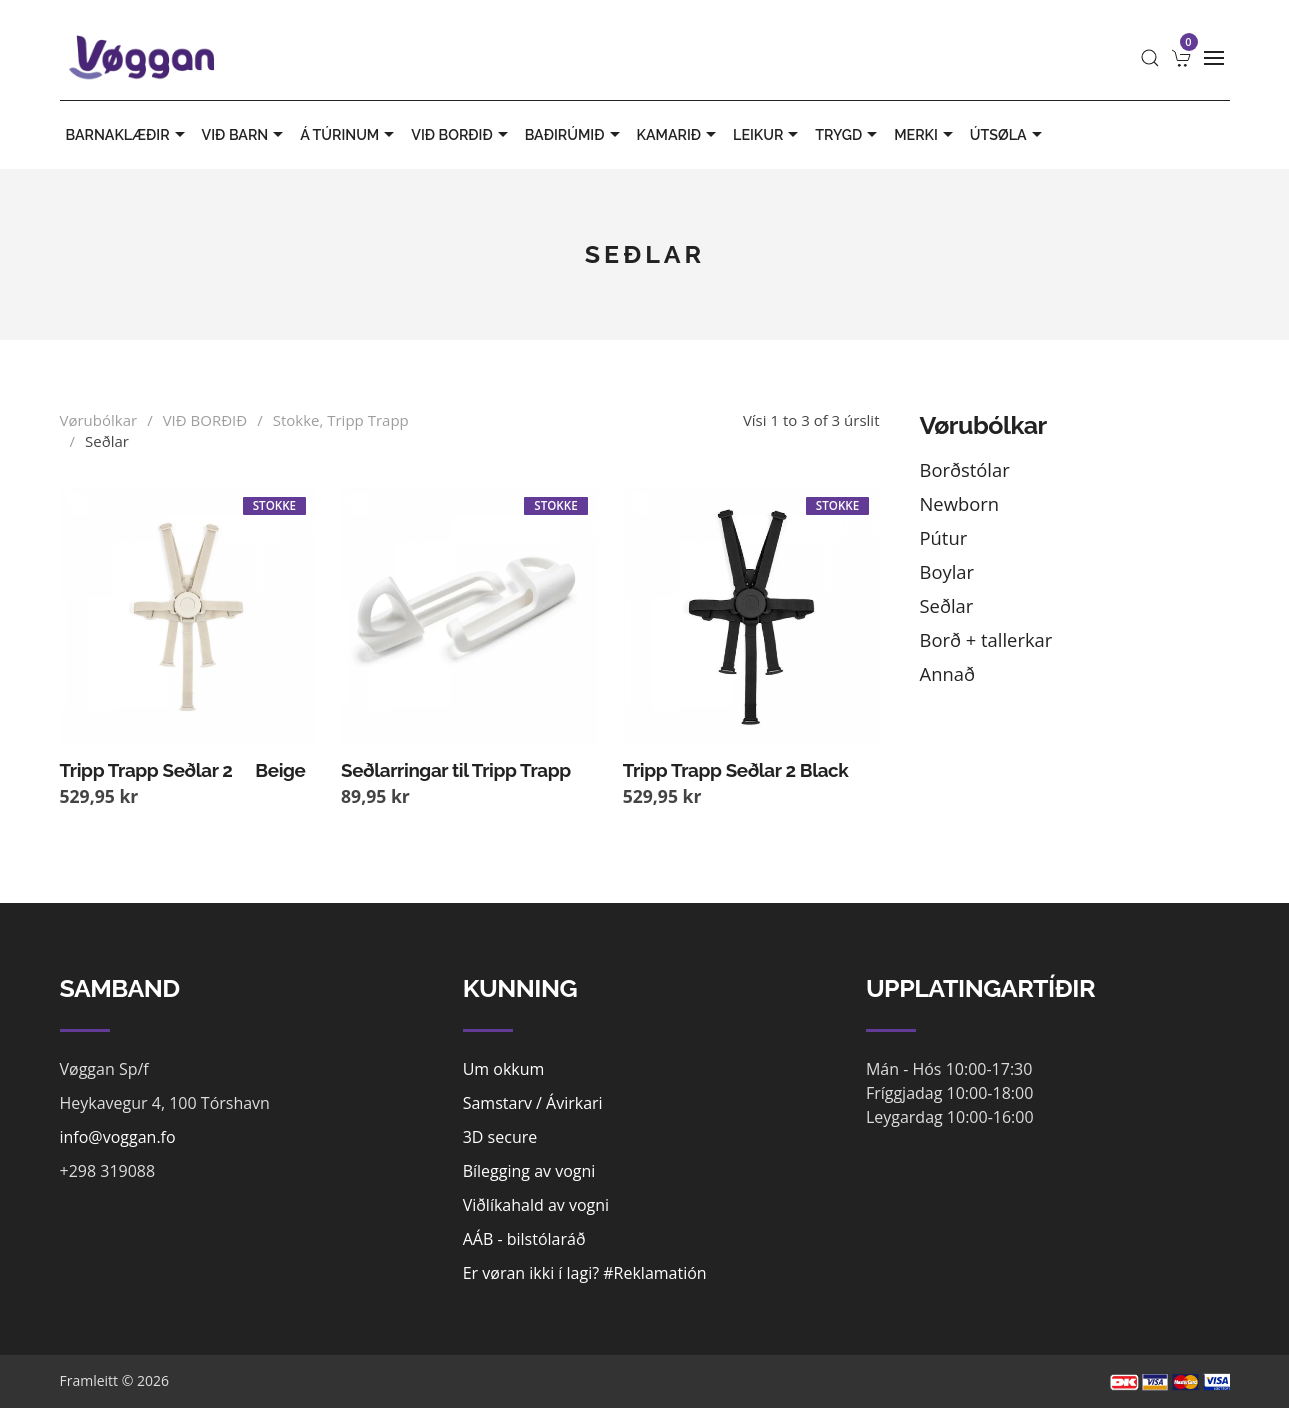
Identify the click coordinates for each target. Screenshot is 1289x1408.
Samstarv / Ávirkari (533, 1103)
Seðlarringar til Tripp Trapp (456, 770)
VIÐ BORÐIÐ (461, 135)
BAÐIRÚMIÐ (575, 135)
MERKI (926, 135)
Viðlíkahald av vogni (536, 1205)
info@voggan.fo (118, 1137)
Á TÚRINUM (349, 135)
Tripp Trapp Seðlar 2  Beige (183, 770)
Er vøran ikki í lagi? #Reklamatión (585, 1273)
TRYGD (848, 135)
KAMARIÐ (679, 135)
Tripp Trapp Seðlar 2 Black (736, 770)
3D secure (500, 1137)
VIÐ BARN (245, 135)
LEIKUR (768, 135)
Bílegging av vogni (529, 1171)
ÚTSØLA (1008, 135)
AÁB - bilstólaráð (524, 1239)
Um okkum (504, 1069)
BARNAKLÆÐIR (128, 135)
